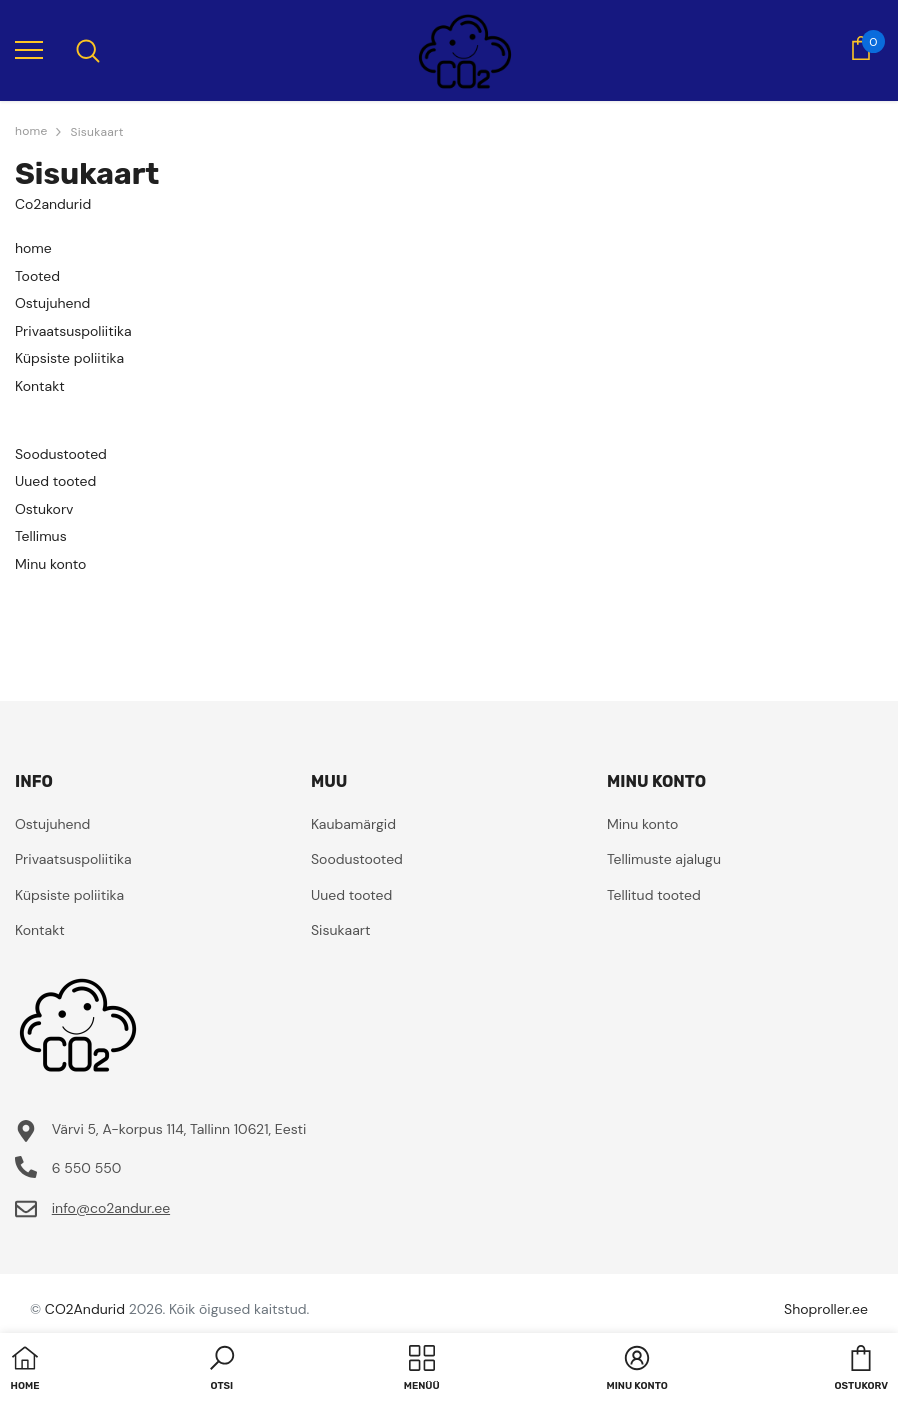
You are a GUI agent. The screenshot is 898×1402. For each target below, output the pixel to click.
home (33, 248)
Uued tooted (55, 481)
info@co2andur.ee (111, 1208)
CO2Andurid (85, 1309)
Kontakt (40, 386)
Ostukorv (44, 509)
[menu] (29, 49)
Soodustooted (61, 454)
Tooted (37, 276)
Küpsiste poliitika (69, 358)
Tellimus (41, 536)
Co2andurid (53, 204)
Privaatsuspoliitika (73, 331)
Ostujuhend (52, 303)
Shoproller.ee (826, 1309)
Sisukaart (96, 132)
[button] (222, 1370)
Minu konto (50, 564)
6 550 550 (87, 1168)
